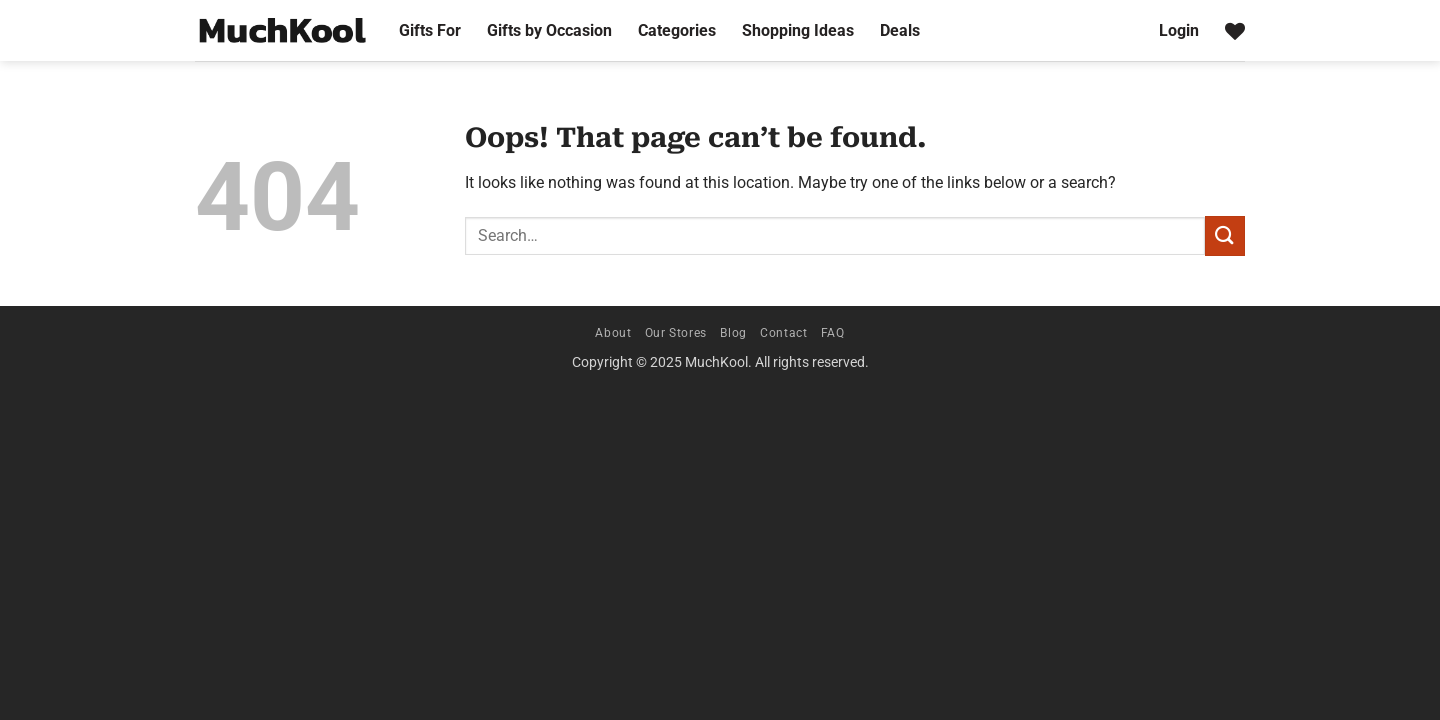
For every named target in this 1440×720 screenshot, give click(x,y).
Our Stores (676, 333)
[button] (1179, 31)
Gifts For (430, 30)
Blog (733, 333)
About (613, 333)
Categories (677, 30)
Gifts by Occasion (549, 30)
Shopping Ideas (798, 30)
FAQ (833, 333)
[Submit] (1225, 235)
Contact (783, 333)
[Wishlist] (1235, 31)
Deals (900, 30)
